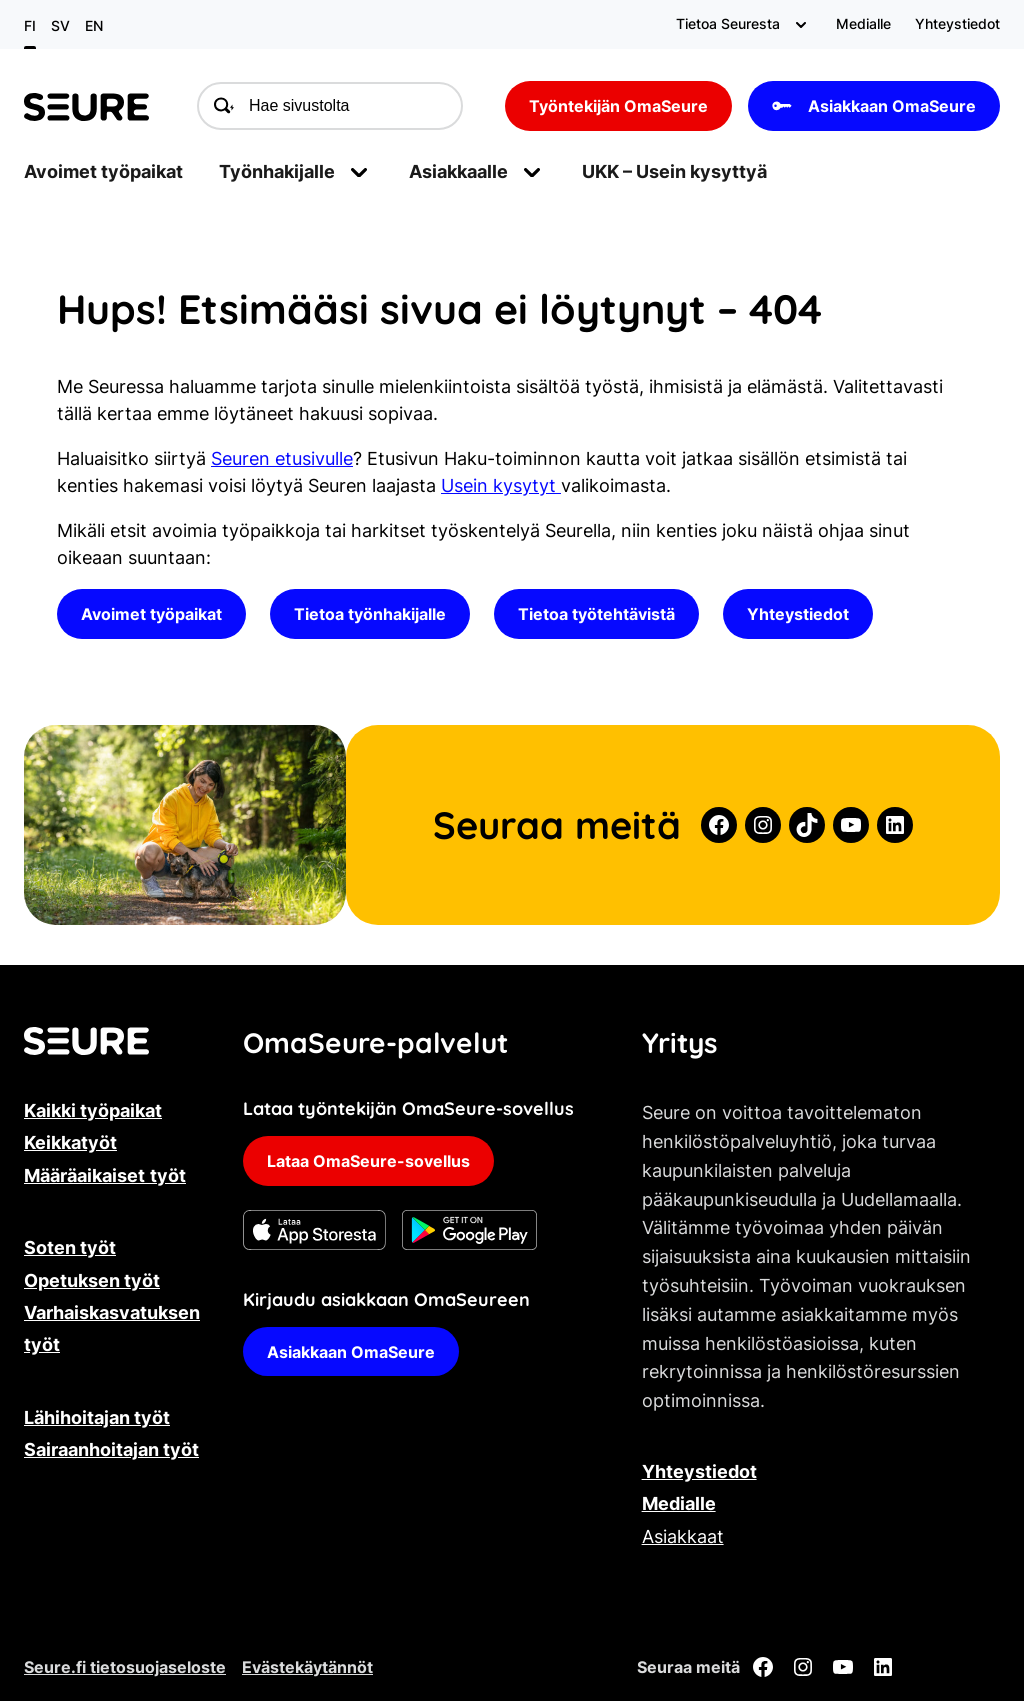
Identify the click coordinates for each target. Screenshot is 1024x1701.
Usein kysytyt (501, 485)
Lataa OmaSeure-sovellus (368, 1161)
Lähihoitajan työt (97, 1417)
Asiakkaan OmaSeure (874, 106)
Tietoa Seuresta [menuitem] (728, 23)
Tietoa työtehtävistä (596, 614)
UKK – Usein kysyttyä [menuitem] (674, 171)
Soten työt (70, 1247)
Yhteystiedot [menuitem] (957, 23)
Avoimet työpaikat (151, 614)
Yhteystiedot (798, 614)
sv (60, 25)
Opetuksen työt (92, 1280)
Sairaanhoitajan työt (111, 1449)
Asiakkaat (683, 1536)
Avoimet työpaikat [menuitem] (103, 171)
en (94, 25)
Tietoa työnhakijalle (370, 614)
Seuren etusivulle (282, 458)
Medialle (679, 1503)
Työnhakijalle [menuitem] (277, 171)
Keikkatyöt (70, 1142)
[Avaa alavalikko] (801, 24)
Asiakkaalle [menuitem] (458, 171)
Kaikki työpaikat (93, 1110)
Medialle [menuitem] (863, 23)
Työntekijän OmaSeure (618, 106)
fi (30, 25)
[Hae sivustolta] (330, 106)
